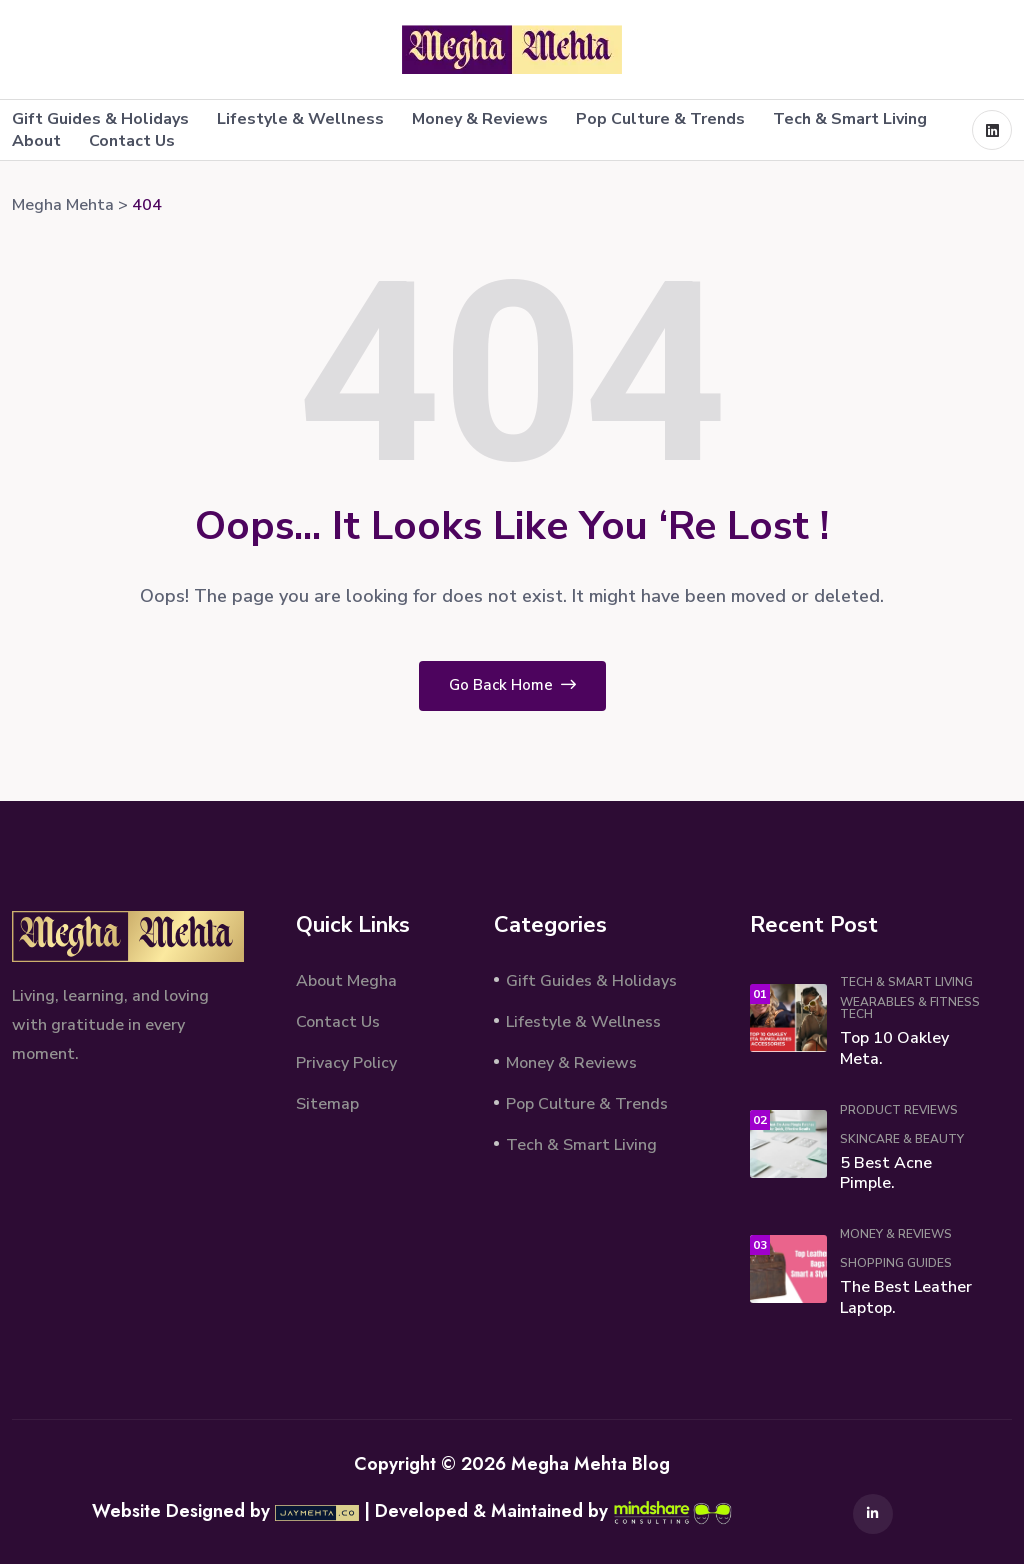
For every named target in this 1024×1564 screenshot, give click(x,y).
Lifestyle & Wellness (300, 119)
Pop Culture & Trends (660, 119)
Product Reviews (899, 1110)
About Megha (346, 981)
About (36, 141)
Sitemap (327, 1104)
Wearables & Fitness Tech (910, 1008)
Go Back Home (512, 685)
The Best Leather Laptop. (906, 1297)
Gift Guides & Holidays (100, 119)
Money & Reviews (480, 119)
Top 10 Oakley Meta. (894, 1048)
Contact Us (132, 141)
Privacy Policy (346, 1063)
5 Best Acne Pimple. (886, 1173)
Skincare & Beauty (902, 1139)
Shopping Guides (896, 1263)
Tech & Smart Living (850, 119)
